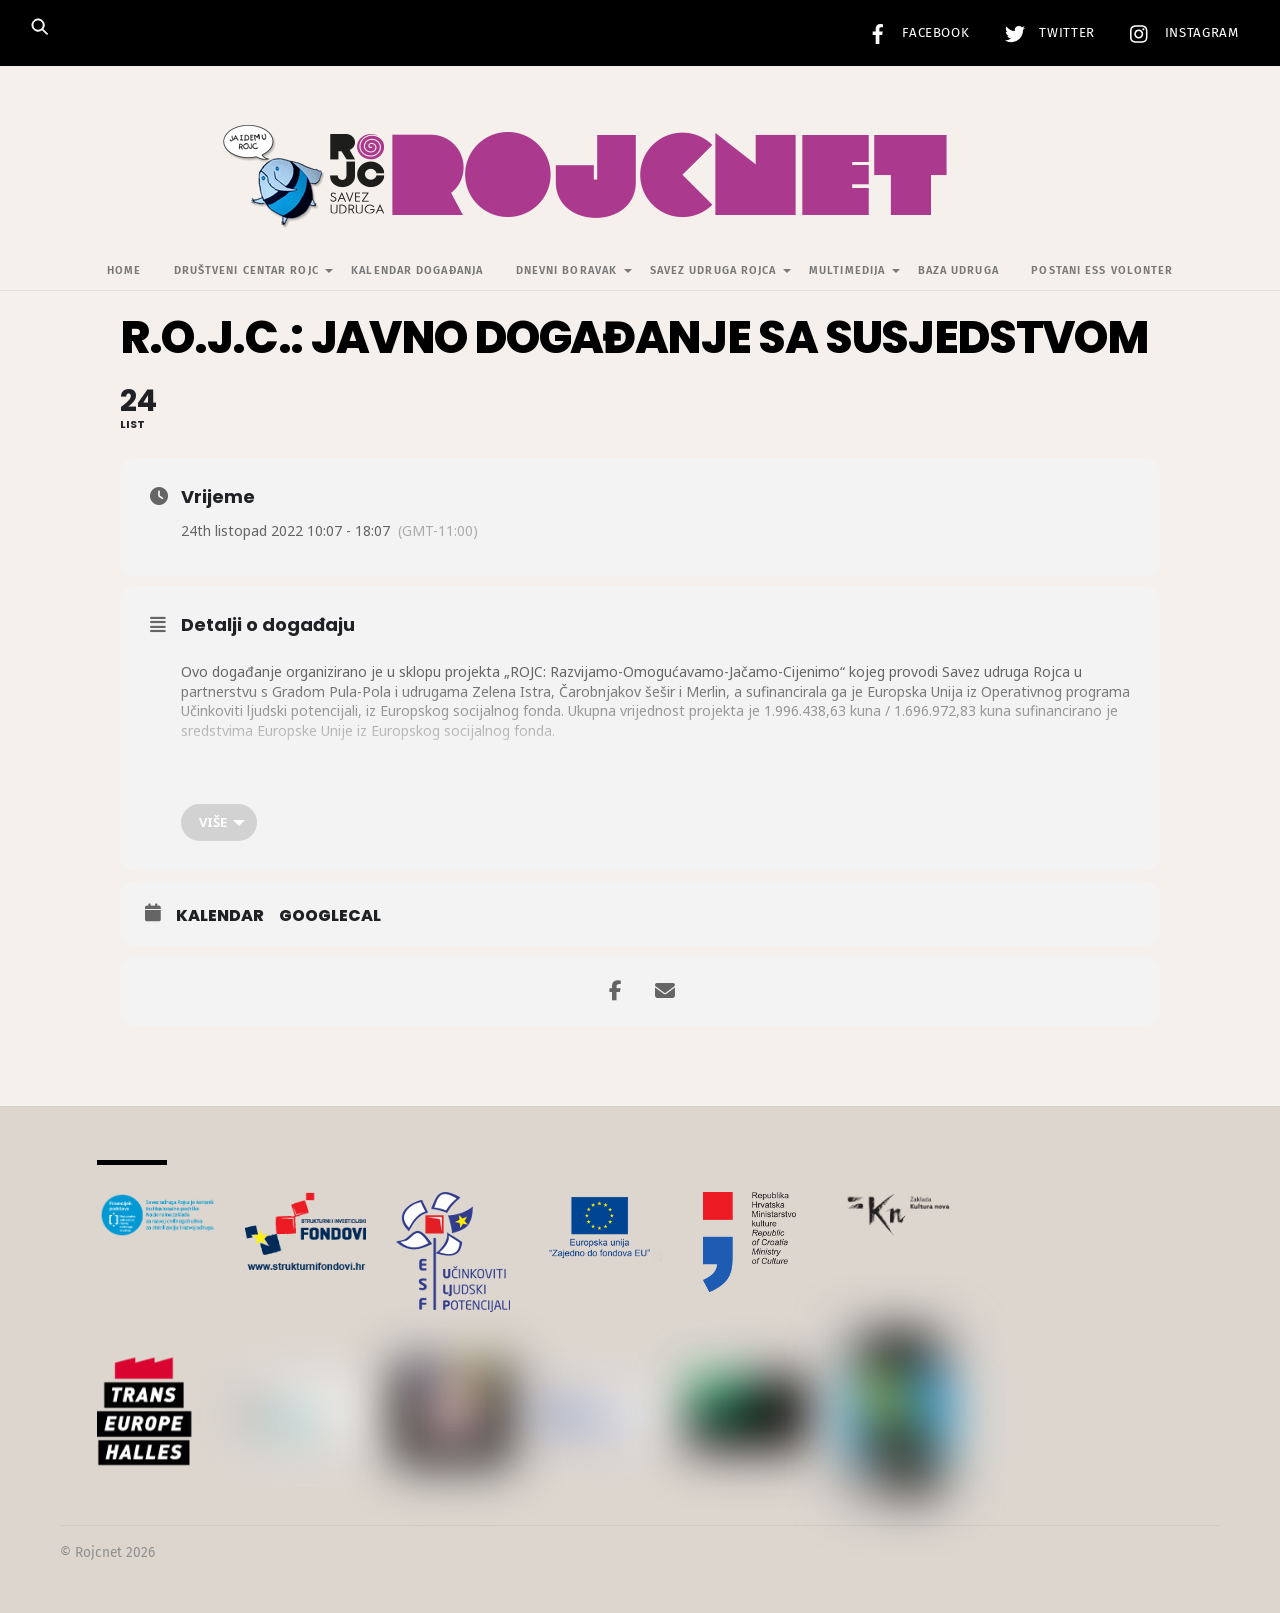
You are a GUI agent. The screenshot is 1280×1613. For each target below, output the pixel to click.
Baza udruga (958, 270)
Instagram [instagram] (1179, 33)
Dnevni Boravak (566, 270)
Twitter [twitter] (1045, 33)
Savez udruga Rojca (713, 270)
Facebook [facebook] (914, 33)
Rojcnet (98, 1552)
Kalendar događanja (417, 270)
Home (124, 270)
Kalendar (220, 916)
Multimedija (847, 270)
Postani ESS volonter (1102, 270)
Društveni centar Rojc (246, 270)
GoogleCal (330, 916)
